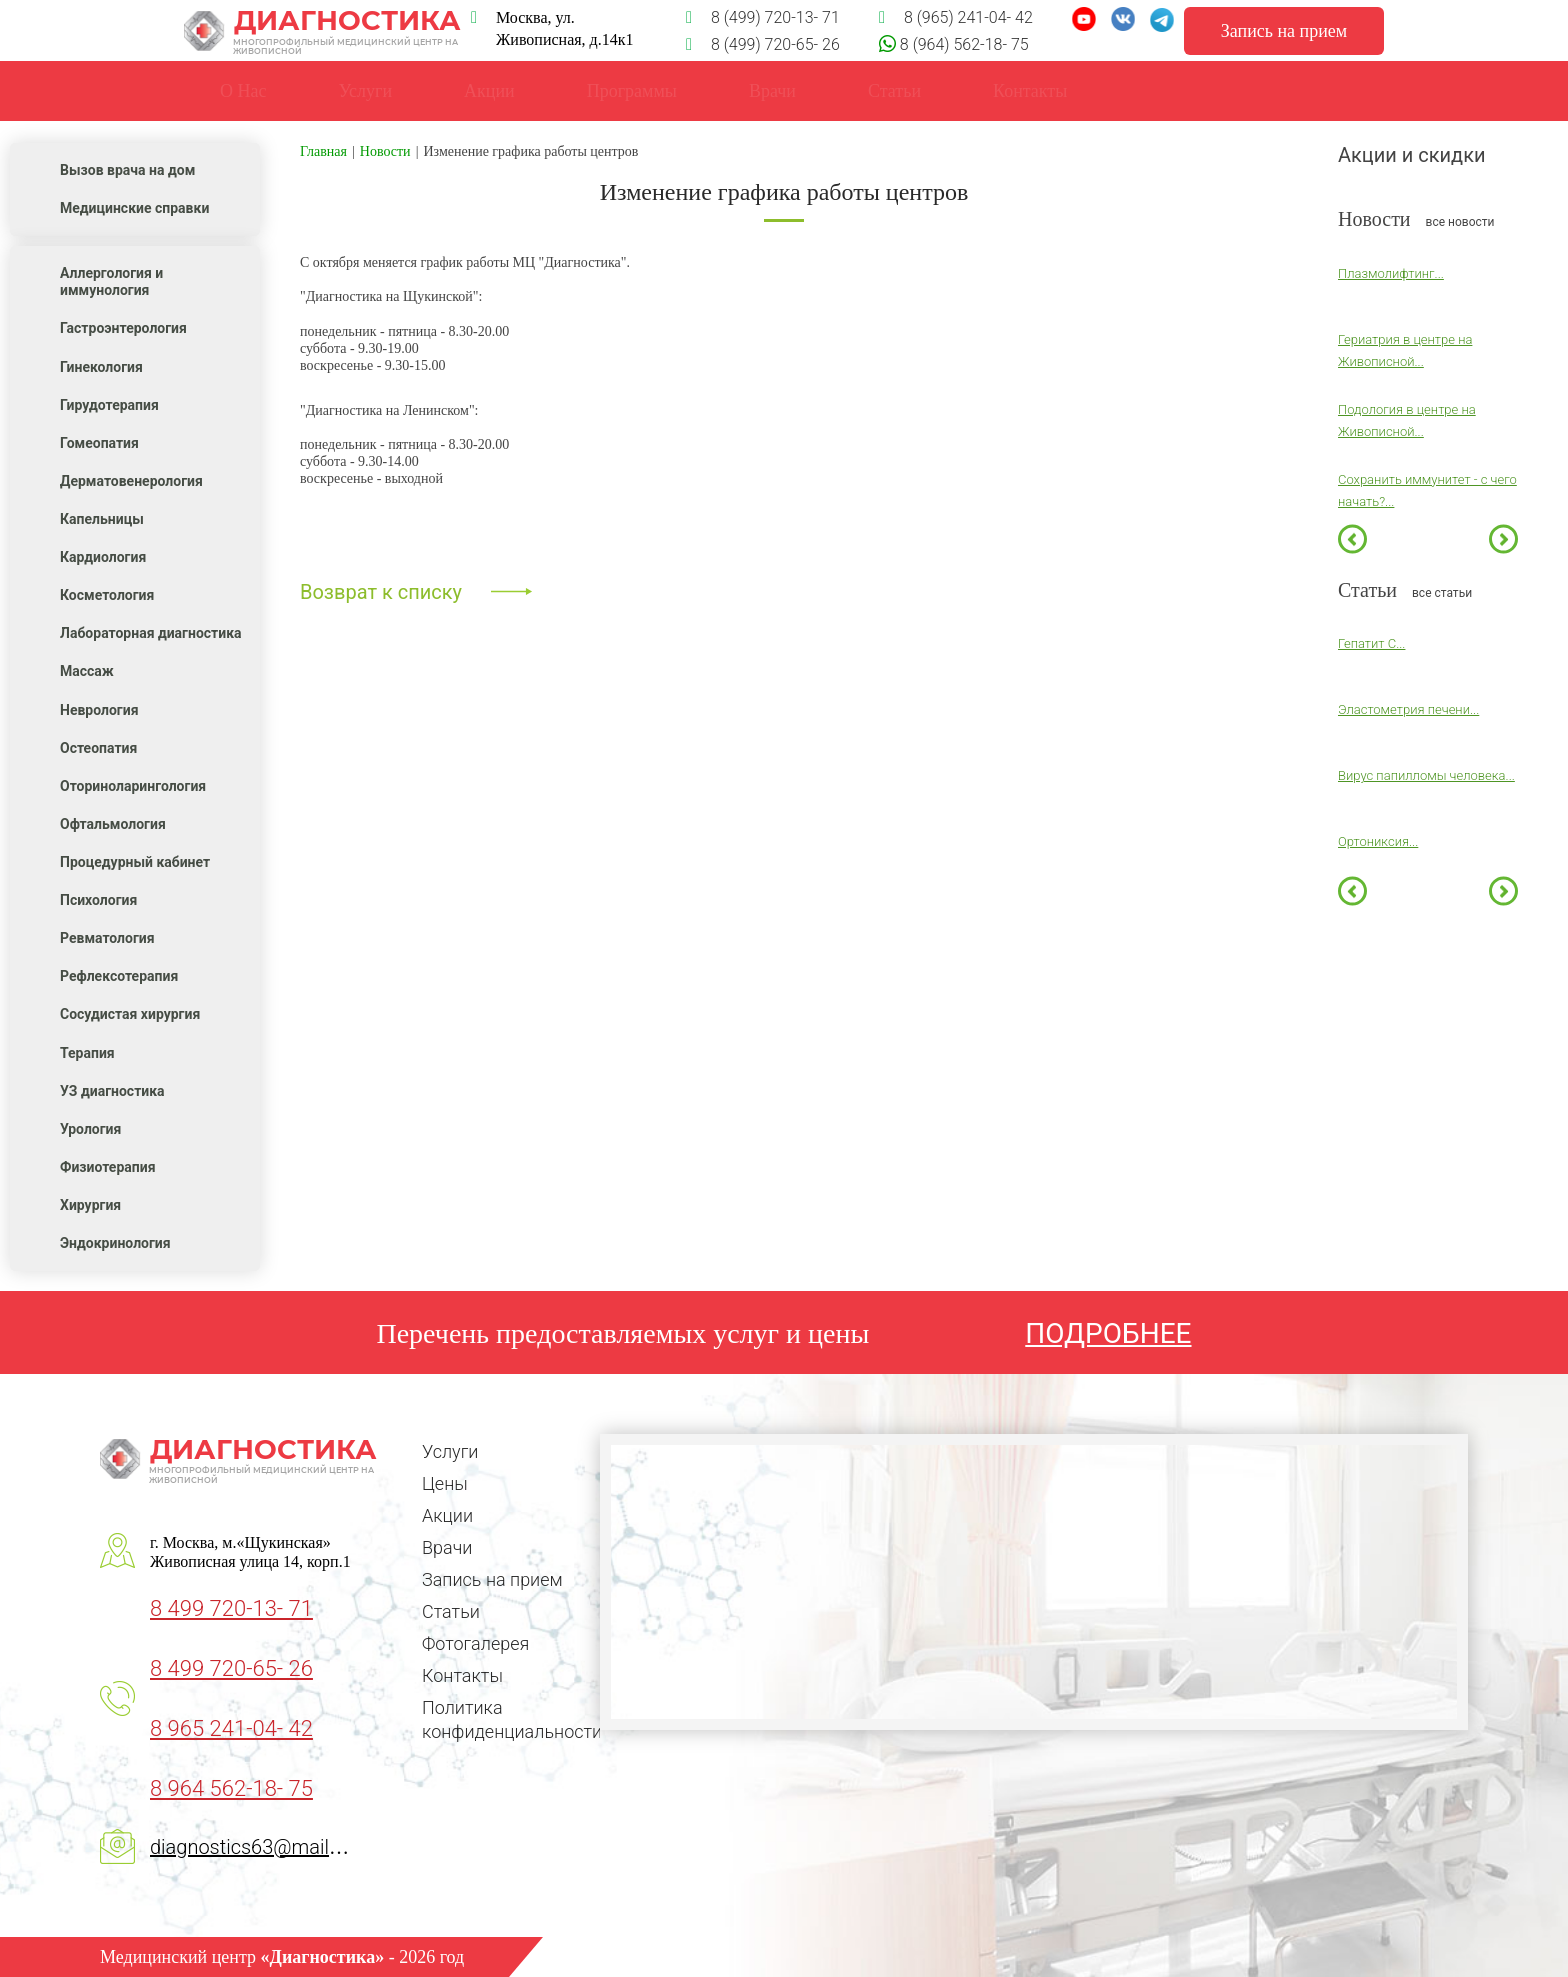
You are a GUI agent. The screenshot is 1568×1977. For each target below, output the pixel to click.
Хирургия (90, 1205)
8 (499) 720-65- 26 (763, 44)
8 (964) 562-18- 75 (962, 44)
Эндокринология (115, 1243)
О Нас (243, 91)
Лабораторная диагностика (151, 633)
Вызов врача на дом (127, 170)
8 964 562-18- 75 (231, 1788)
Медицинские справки (134, 208)
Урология (90, 1129)
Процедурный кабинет (135, 862)
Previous (1352, 538)
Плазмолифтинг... (1391, 273)
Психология (98, 900)
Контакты (462, 1675)
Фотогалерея (475, 1643)
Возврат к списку (381, 592)
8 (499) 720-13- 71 (763, 17)
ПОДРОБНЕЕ (1108, 1333)
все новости (1460, 222)
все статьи (1442, 593)
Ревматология (107, 938)
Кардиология (103, 557)
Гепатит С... (1371, 643)
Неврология (99, 710)
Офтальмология (113, 824)
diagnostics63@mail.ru (251, 1847)
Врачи (772, 91)
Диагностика (322, 31)
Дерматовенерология (131, 481)
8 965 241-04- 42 (231, 1728)
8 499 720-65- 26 (231, 1668)
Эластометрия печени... (1408, 709)
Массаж (87, 671)
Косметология (107, 595)
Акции (447, 1515)
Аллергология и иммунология (111, 281)
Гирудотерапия (109, 405)
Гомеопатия (99, 443)
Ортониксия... (1378, 841)
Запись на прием (492, 1579)
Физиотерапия (108, 1167)
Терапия (87, 1053)
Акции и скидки (1412, 155)
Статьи (451, 1611)
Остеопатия (98, 748)
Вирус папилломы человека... (1426, 775)
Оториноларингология (133, 786)
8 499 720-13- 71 (231, 1608)
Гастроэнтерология (123, 328)
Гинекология (101, 367)
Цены (445, 1483)
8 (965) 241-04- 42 (956, 17)
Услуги (365, 91)
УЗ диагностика (112, 1091)
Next (1503, 538)
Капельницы (102, 519)
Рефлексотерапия (119, 976)
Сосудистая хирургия (130, 1014)
